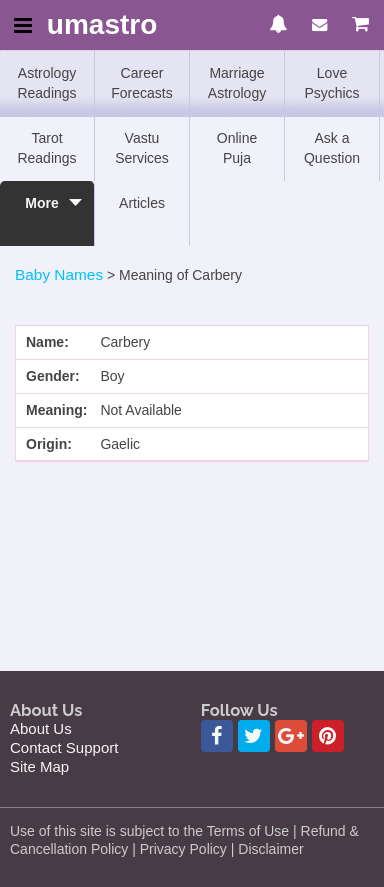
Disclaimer (270, 849)
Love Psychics (331, 83)
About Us (41, 728)
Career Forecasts (141, 83)
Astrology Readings (46, 83)
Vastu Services (142, 148)
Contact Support (64, 747)
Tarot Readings (46, 148)
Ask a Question (332, 148)
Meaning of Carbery (180, 275)
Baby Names (59, 274)
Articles (142, 203)
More (41, 213)
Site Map (39, 766)
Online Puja (237, 148)
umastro (102, 25)
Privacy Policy (183, 849)
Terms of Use (248, 831)
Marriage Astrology (237, 83)
